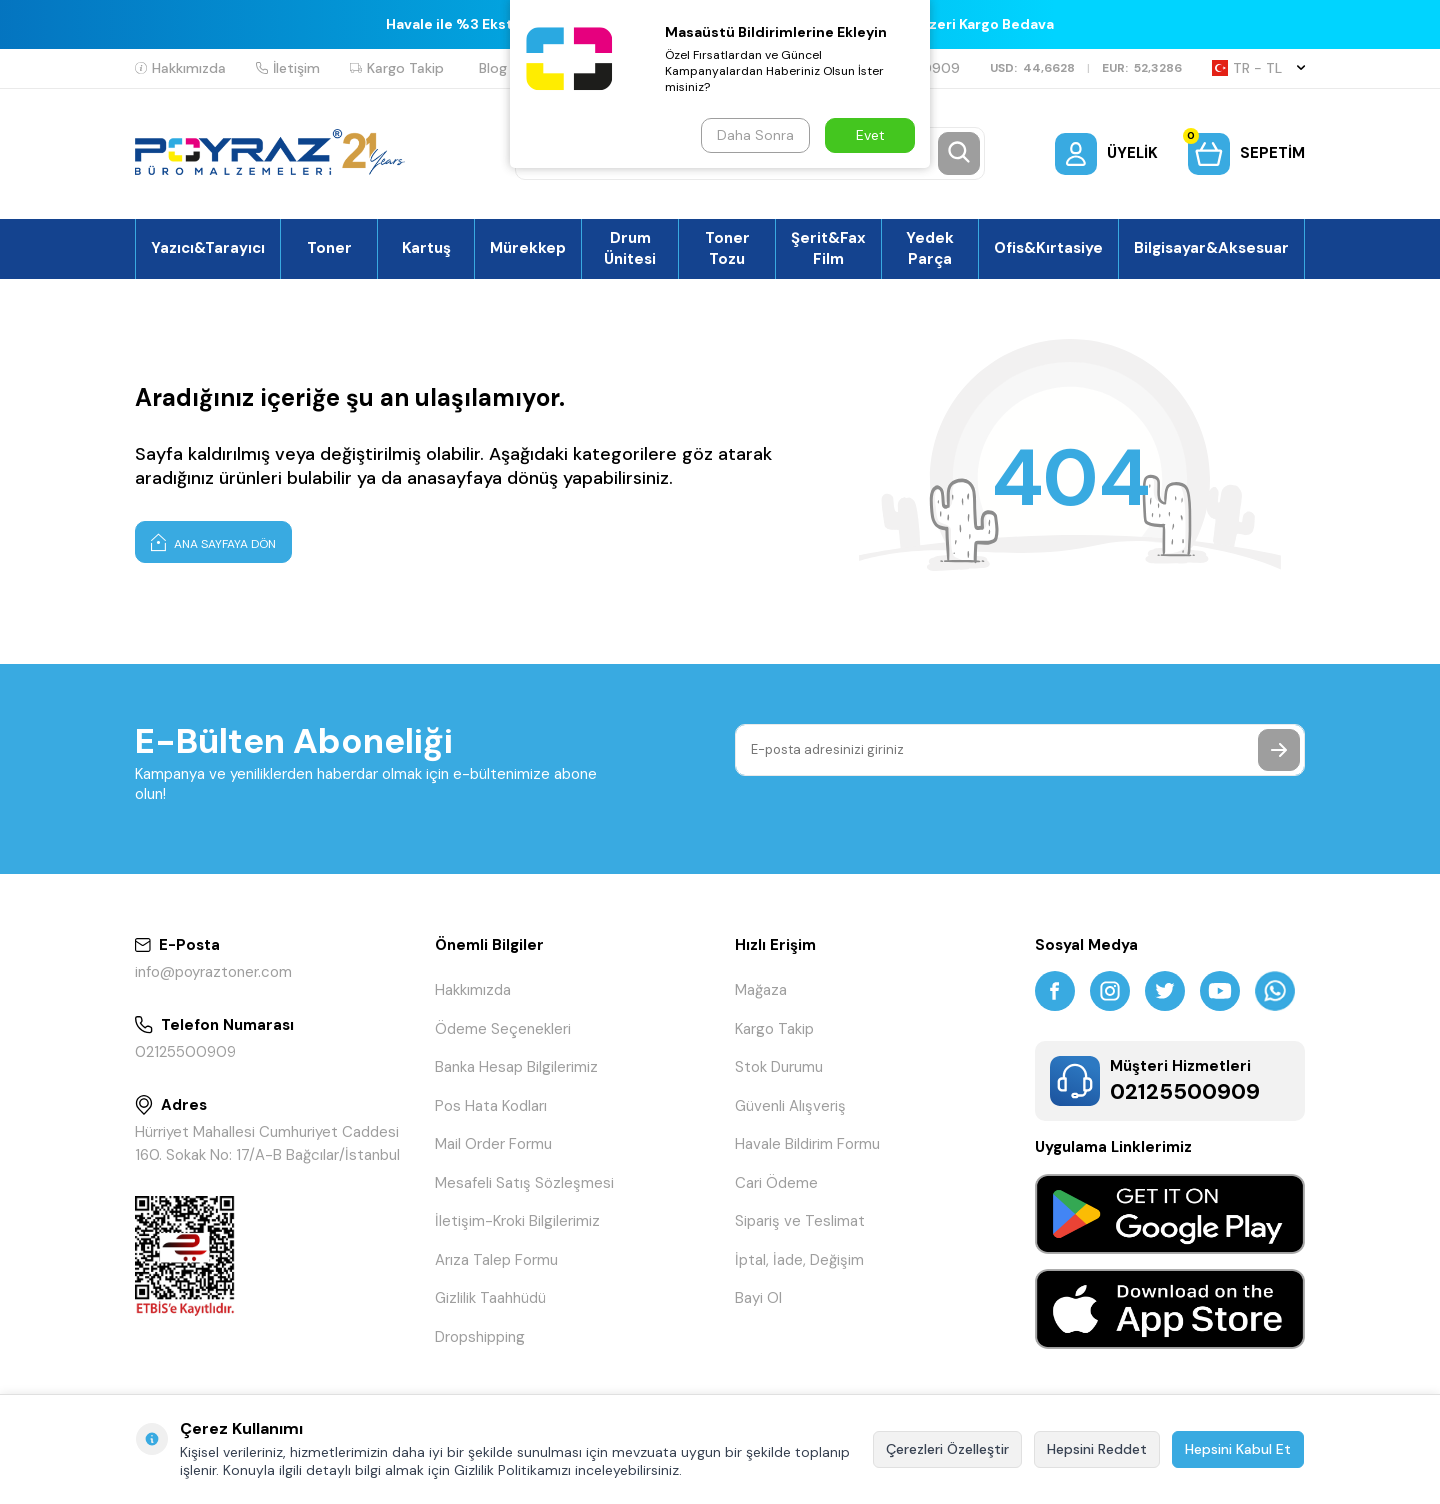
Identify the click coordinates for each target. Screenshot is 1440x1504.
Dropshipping (480, 1337)
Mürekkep (528, 248)
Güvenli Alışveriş (790, 1106)
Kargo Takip (397, 68)
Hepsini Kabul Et (1238, 1449)
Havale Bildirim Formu (807, 1144)
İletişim (288, 68)
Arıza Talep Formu (496, 1260)
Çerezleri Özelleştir (947, 1449)
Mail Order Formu (493, 1144)
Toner (329, 248)
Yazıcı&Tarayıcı (208, 248)
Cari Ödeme (776, 1183)
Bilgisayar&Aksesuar (1211, 248)
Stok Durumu (779, 1067)
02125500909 (185, 1052)
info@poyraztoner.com (213, 972)
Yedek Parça (930, 248)
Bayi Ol (758, 1298)
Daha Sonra (755, 135)
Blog (493, 68)
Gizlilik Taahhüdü (490, 1298)
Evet (870, 135)
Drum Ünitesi (630, 248)
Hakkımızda (180, 68)
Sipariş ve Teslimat (800, 1221)
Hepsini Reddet (1097, 1449)
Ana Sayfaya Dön (213, 542)
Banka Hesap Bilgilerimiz (516, 1067)
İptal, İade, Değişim (799, 1260)
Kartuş (426, 248)
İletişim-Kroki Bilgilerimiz (517, 1221)
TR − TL (1258, 68)
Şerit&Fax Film (828, 248)
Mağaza (761, 990)
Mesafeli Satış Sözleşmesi (524, 1183)
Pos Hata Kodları (491, 1106)
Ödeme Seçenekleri (503, 1029)
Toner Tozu (727, 248)
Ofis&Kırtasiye (1048, 248)
